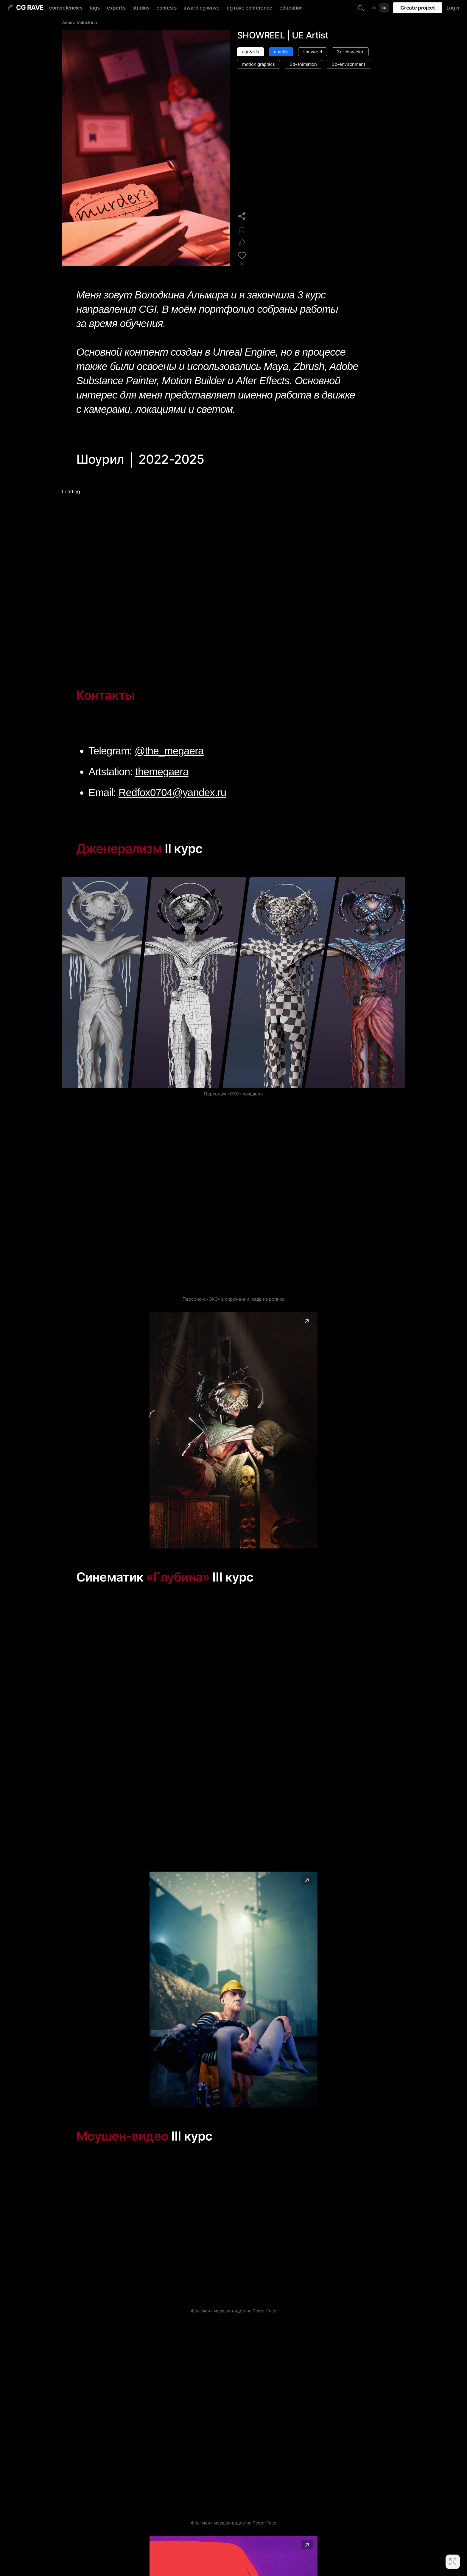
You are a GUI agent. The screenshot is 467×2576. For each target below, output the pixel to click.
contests (166, 8)
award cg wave (201, 8)
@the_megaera (169, 751)
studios (141, 8)
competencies (65, 8)
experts (116, 8)
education (291, 8)
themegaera (161, 771)
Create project (417, 8)
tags (94, 8)
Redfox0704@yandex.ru (172, 792)
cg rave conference (249, 8)
